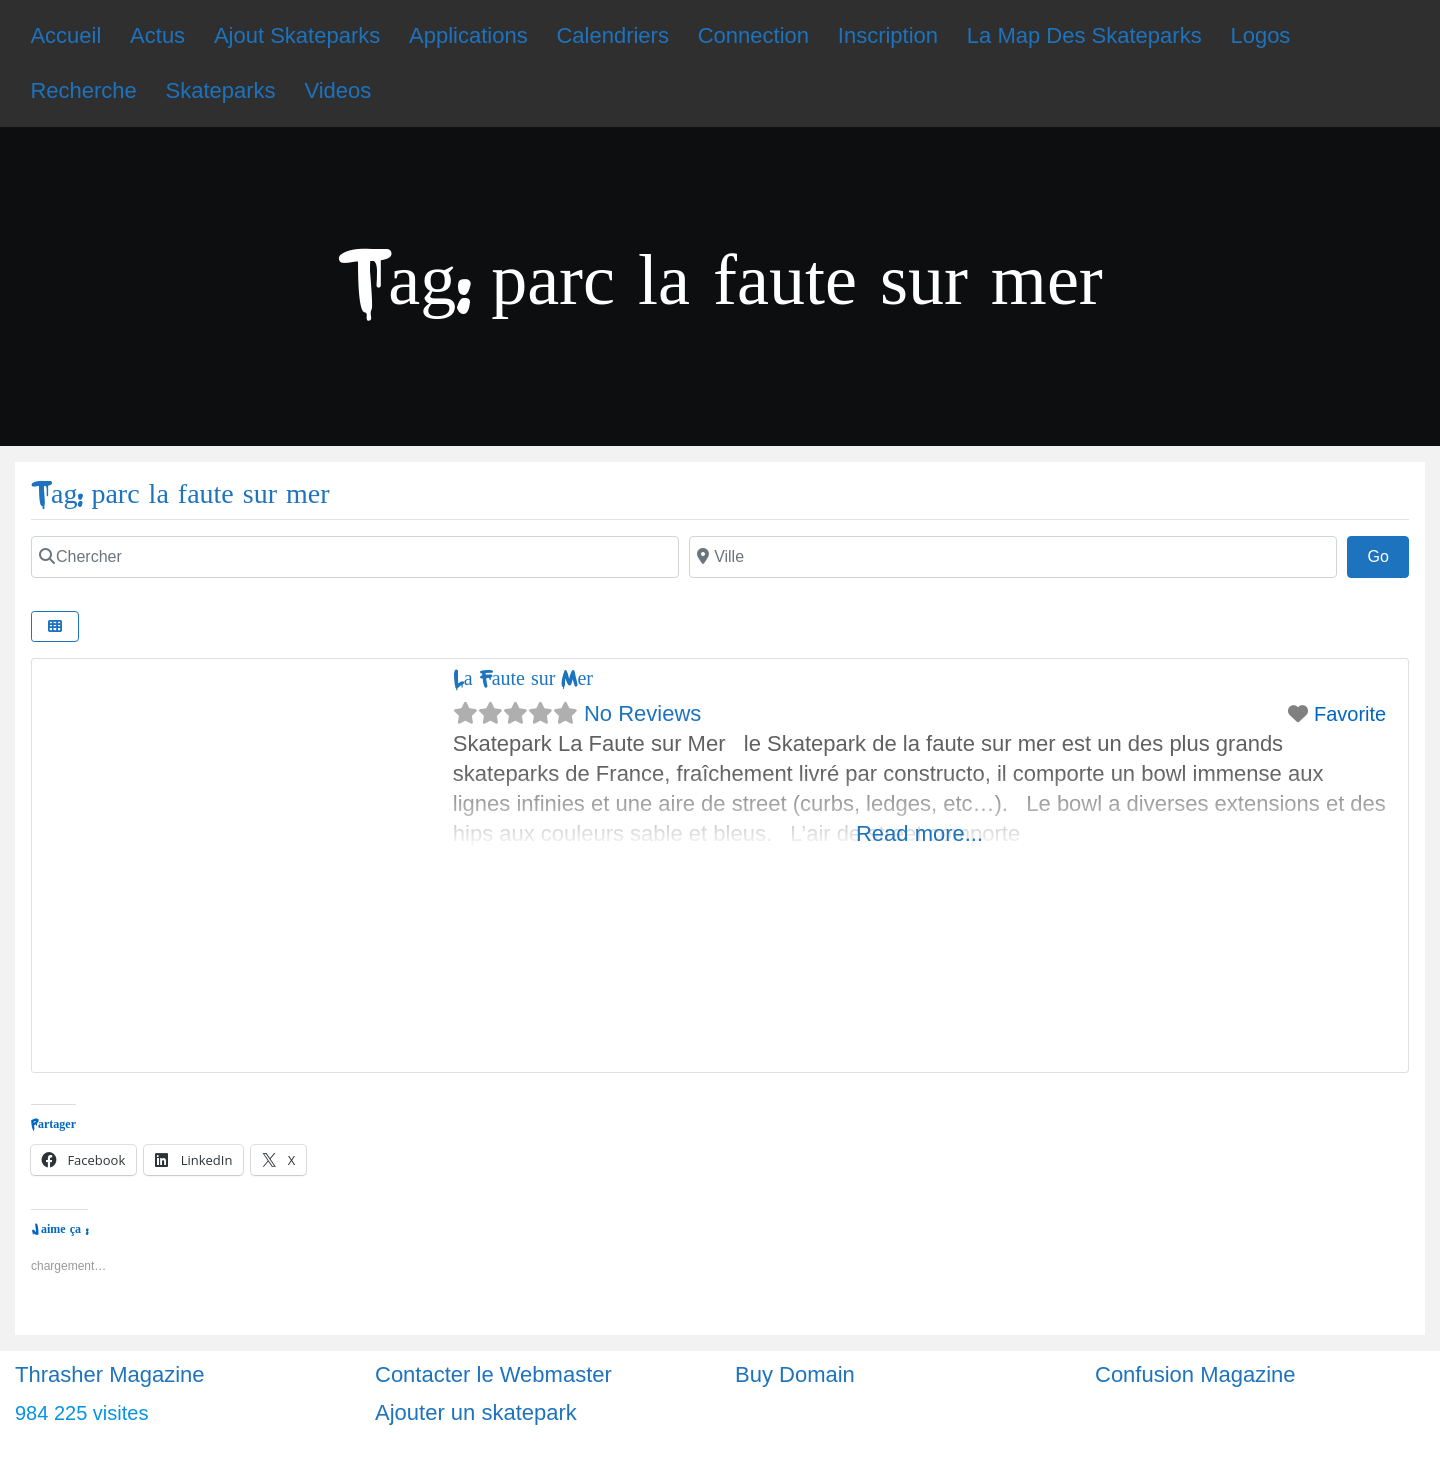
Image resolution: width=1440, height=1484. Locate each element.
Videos (337, 90)
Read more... (919, 833)
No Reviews (642, 713)
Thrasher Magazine (110, 1374)
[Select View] (55, 626)
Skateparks (221, 90)
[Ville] (1013, 557)
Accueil (65, 35)
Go (1388, 554)
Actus (157, 35)
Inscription (888, 35)
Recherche (83, 90)
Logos (1260, 35)
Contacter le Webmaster (493, 1374)
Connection (753, 35)
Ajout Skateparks (297, 35)
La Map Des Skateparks (1084, 35)
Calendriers (612, 35)
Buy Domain (795, 1374)
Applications (468, 35)
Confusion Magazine (1195, 1374)
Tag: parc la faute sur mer (180, 494)
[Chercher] (355, 557)
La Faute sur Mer (523, 678)
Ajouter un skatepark (476, 1412)
